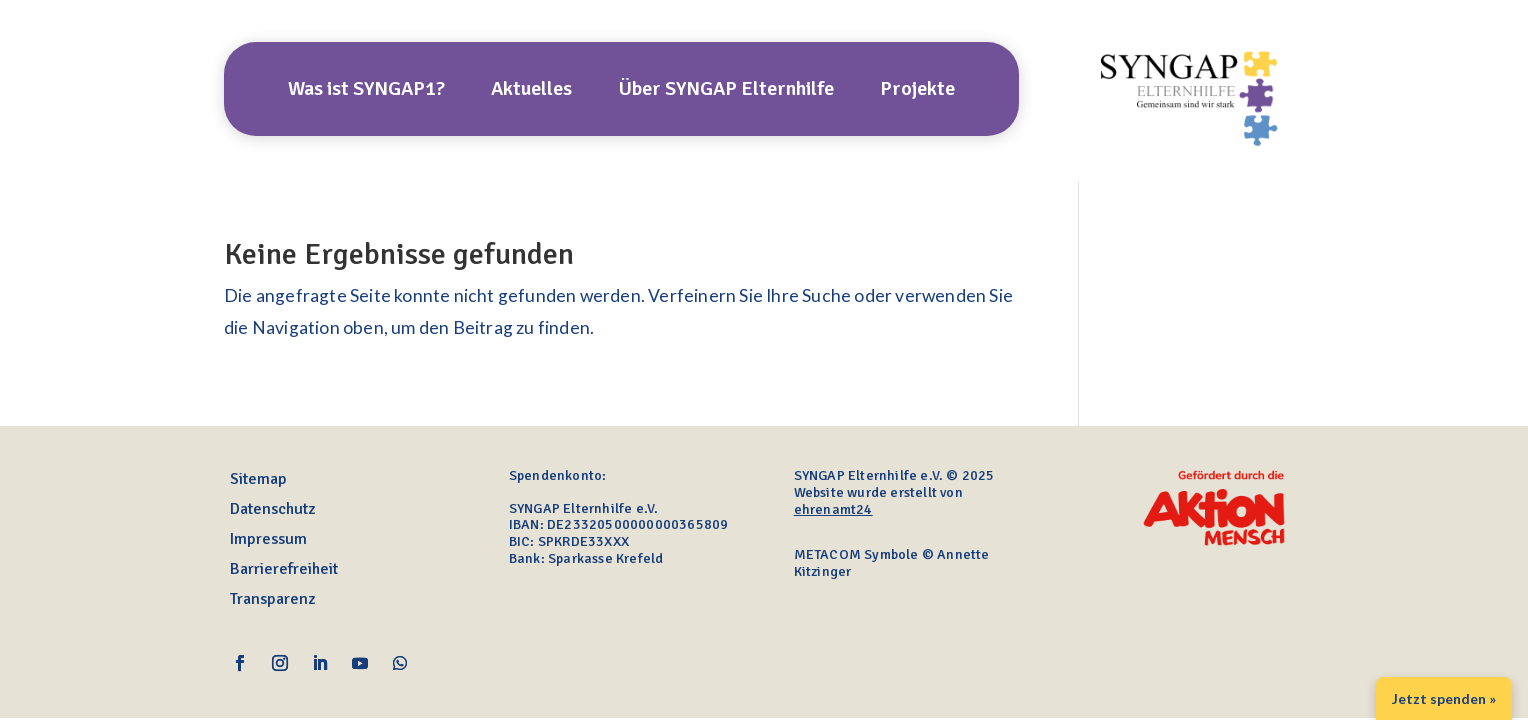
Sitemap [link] (258, 480)
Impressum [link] (268, 540)
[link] (1191, 148)
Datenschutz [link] (272, 510)
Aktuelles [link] (531, 91)
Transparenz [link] (272, 600)
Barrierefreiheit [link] (284, 570)
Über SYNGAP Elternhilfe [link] (726, 91)
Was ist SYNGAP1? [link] (366, 91)
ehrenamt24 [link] (833, 509)
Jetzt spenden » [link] (1444, 698)
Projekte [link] (917, 91)
